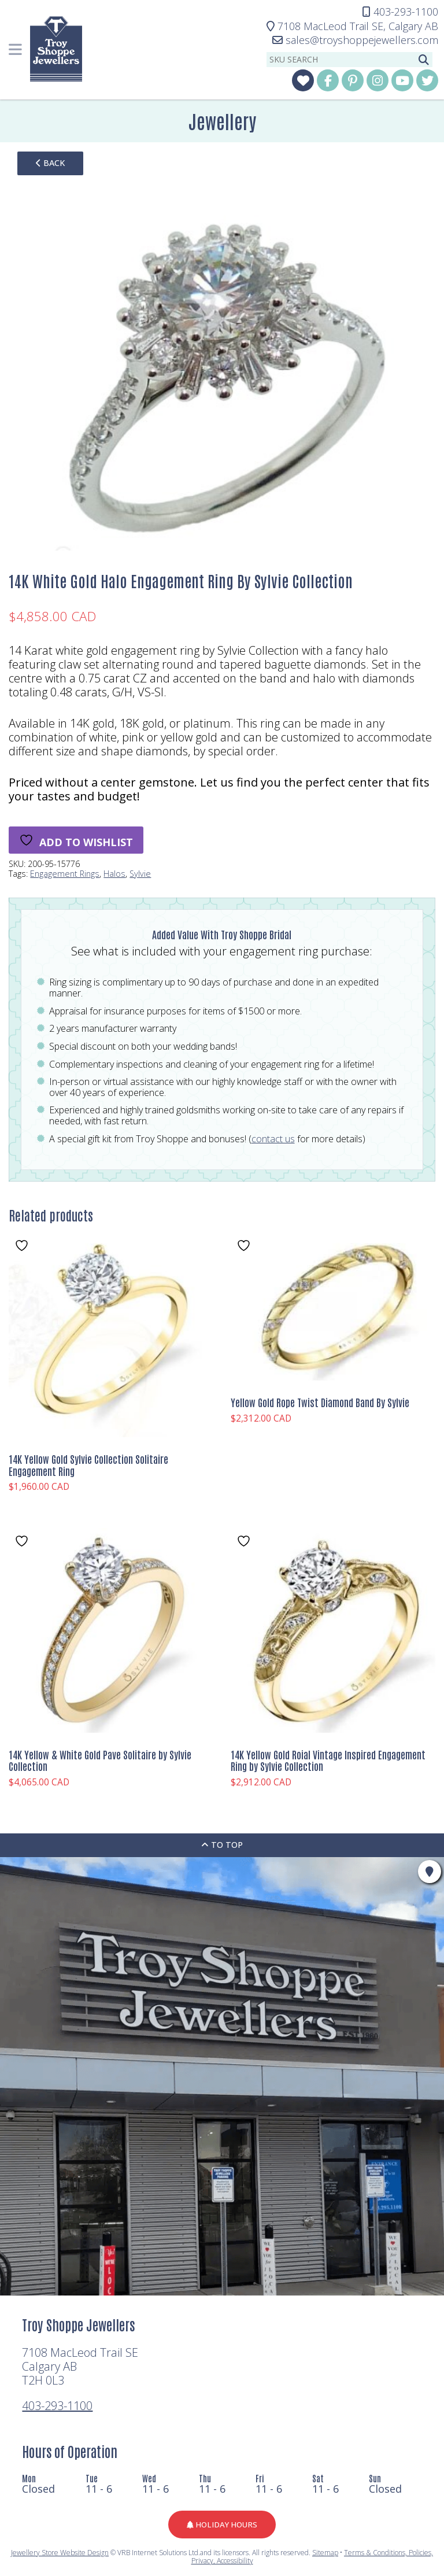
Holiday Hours (222, 2524)
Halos (114, 873)
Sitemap (325, 2552)
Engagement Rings (64, 873)
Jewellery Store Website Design (60, 2552)
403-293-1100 (57, 2405)
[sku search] (341, 59)
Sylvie (140, 873)
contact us (273, 1138)
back (50, 162)
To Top (222, 1844)
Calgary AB (352, 26)
